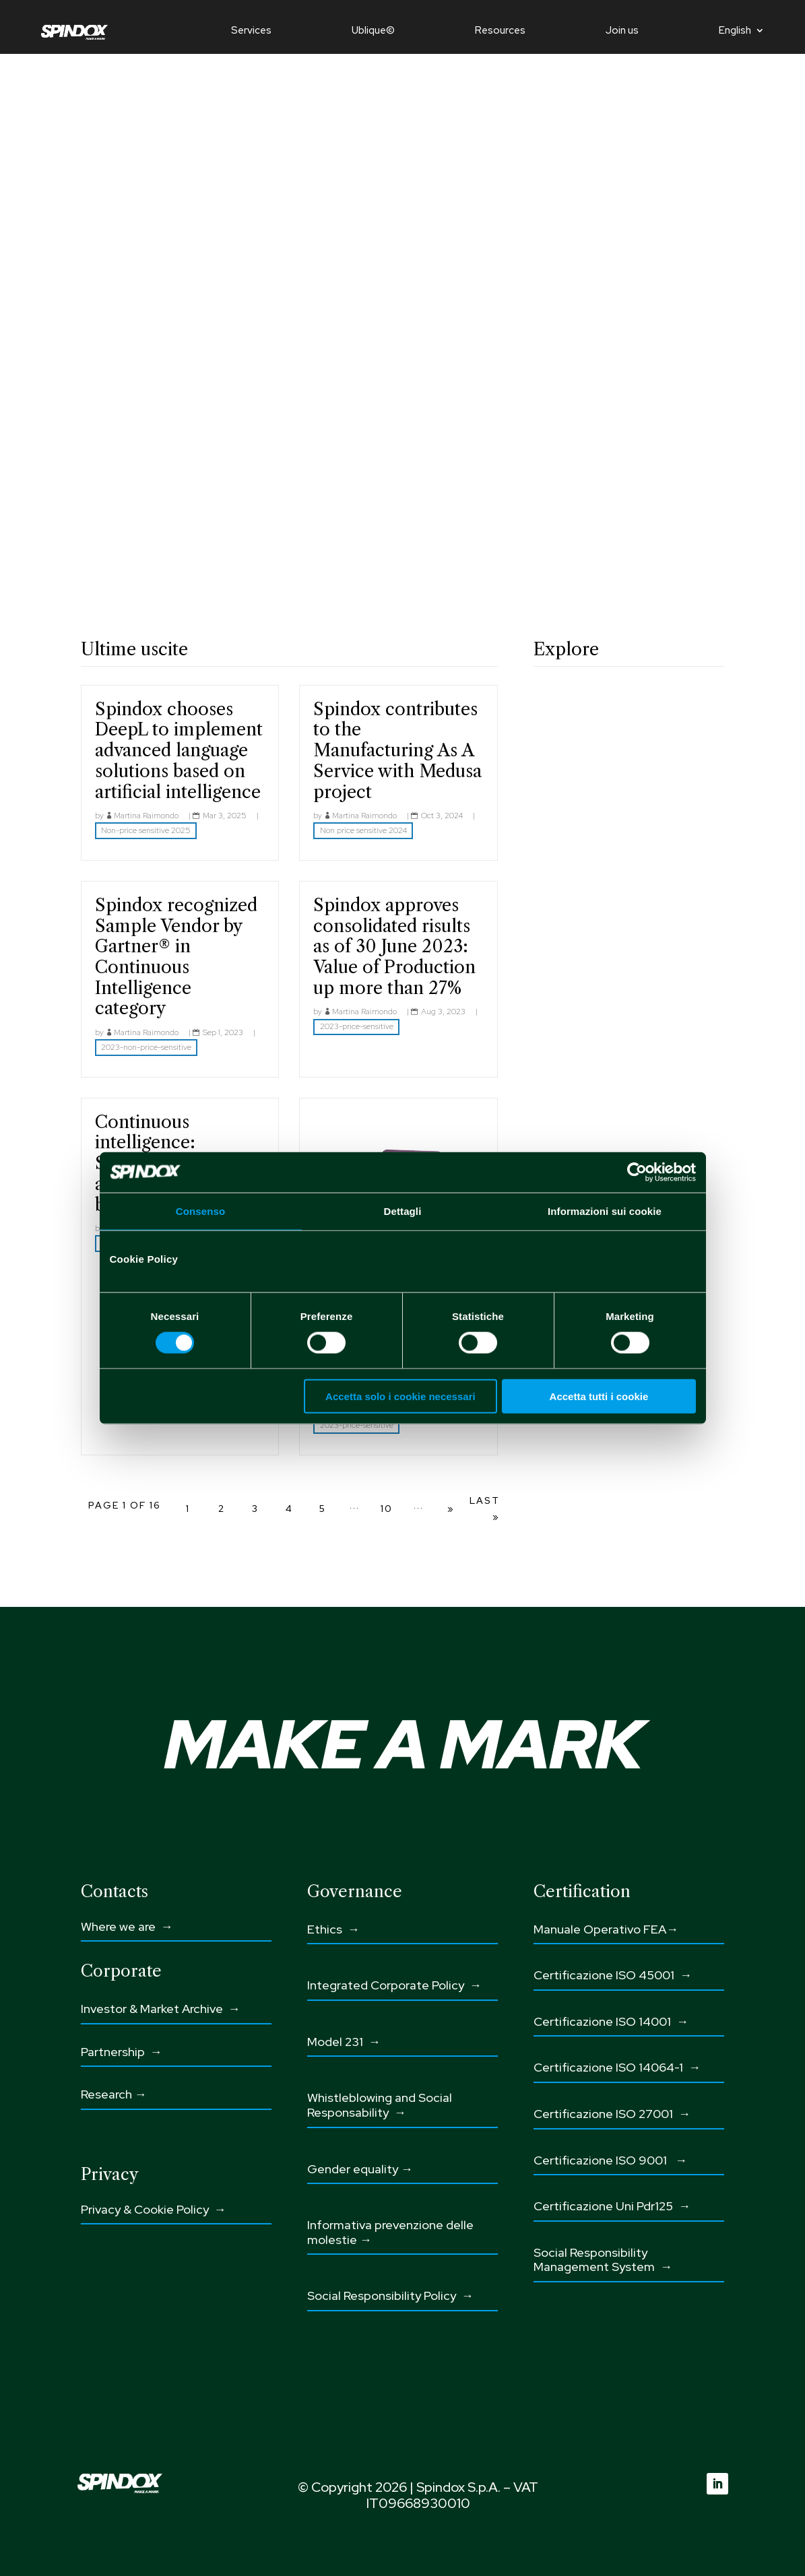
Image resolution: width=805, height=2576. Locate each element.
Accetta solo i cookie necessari (400, 1396)
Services (251, 31)
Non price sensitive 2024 (363, 830)
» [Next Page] (451, 1508)
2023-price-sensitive (356, 1026)
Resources (500, 31)
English (735, 31)
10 (387, 1508)
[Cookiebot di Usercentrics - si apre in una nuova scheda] (637, 1172)
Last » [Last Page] (484, 1509)
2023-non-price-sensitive (146, 1047)
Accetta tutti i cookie (599, 1396)
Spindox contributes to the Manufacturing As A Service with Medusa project (397, 750)
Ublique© (373, 31)
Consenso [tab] (200, 1210)
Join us (622, 31)
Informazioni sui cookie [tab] (605, 1210)
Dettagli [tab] (403, 1210)
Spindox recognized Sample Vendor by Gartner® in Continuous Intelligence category (176, 957)
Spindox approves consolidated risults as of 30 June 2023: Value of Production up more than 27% (394, 946)
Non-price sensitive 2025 (146, 830)
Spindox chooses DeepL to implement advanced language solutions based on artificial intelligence (179, 750)
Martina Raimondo (146, 815)
